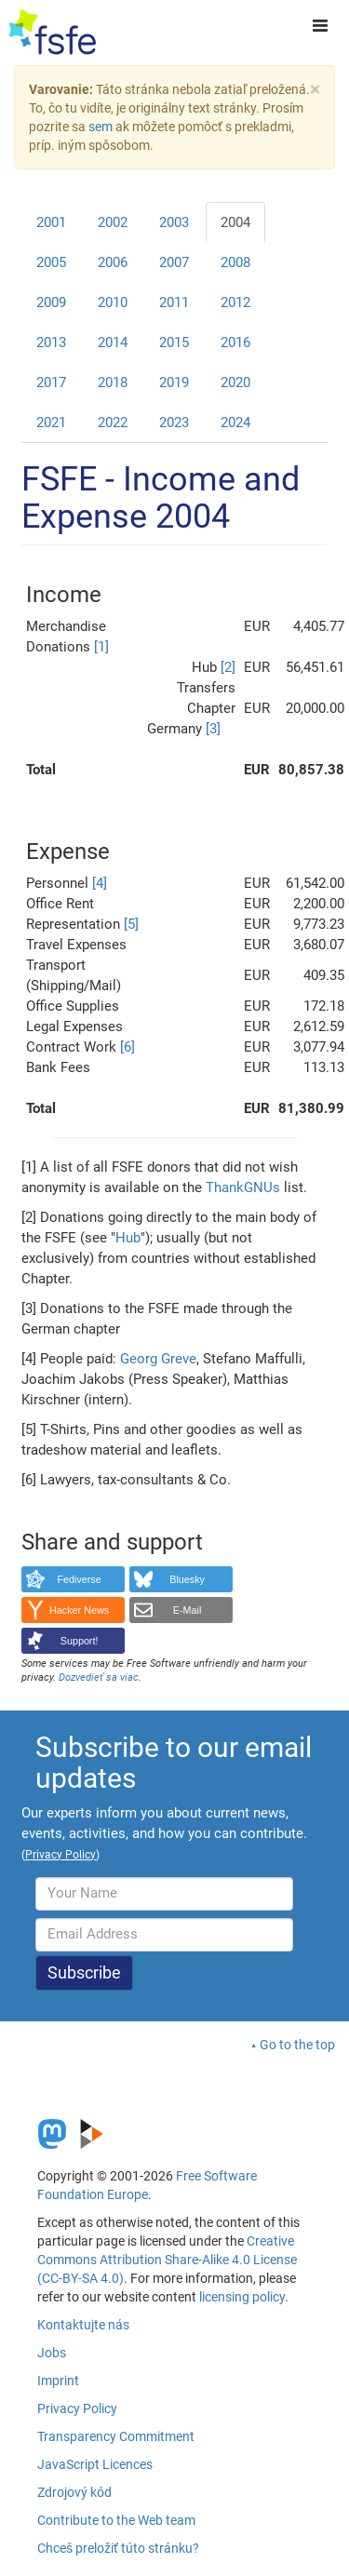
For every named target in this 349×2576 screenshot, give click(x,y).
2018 (113, 382)
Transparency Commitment (116, 2436)
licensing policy (242, 2296)
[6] (127, 1047)
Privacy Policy (77, 2408)
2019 (174, 382)
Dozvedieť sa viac (99, 1677)
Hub (128, 1237)
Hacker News (79, 1610)
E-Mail (187, 1610)
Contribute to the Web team (116, 2520)
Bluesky (187, 1579)
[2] (228, 667)
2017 (51, 382)
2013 (51, 342)
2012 (235, 302)
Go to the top (297, 2044)
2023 (174, 422)
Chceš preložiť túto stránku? (118, 2548)
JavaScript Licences (95, 2464)
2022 (113, 422)
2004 (235, 222)
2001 (51, 222)
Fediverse (79, 1579)
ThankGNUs (243, 1187)
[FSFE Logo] (52, 32)
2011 (174, 302)
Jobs (51, 2352)
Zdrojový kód (74, 2492)
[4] (99, 883)
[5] (131, 924)
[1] (101, 646)
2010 (113, 302)
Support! (79, 1640)
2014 (113, 342)
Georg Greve (158, 1358)
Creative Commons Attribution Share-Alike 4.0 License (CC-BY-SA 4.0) (167, 2260)
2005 (51, 262)
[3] (213, 728)
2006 (113, 262)
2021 (51, 422)
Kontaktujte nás (83, 2324)
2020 (235, 382)
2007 (174, 262)
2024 (235, 422)
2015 (174, 342)
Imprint (58, 2380)
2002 (113, 222)
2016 (235, 342)
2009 (51, 302)
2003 (174, 222)
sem (100, 126)
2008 (235, 262)
